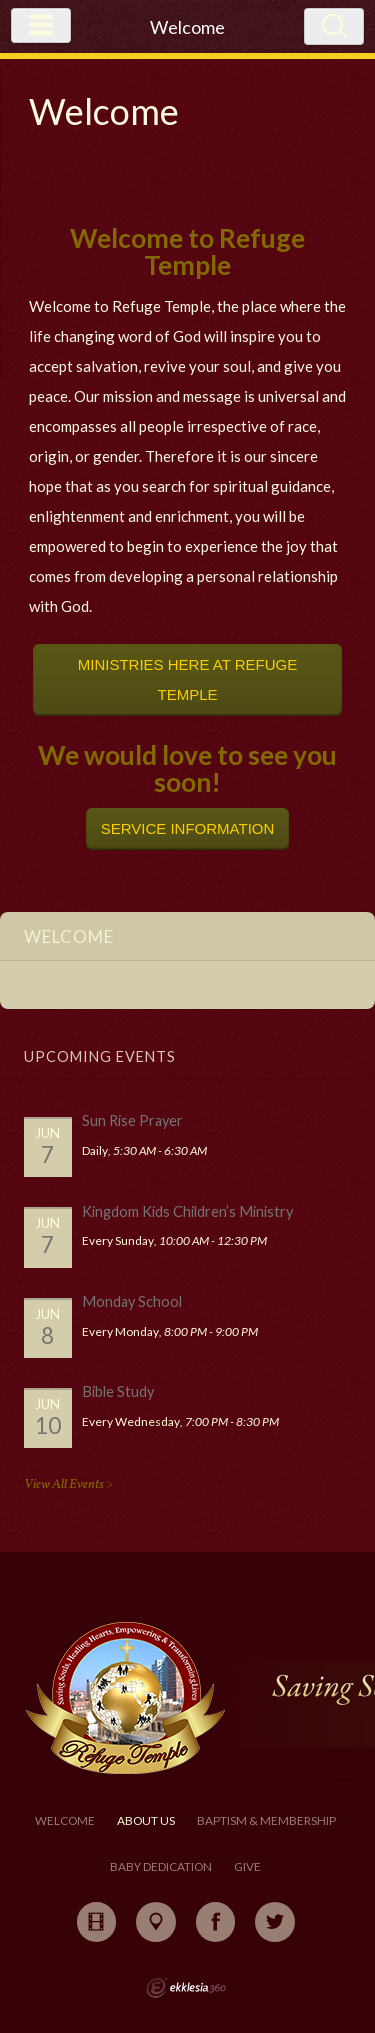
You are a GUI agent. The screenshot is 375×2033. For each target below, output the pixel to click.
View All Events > (68, 1484)
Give (247, 1866)
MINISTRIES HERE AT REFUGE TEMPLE (187, 679)
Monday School (132, 1301)
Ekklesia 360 (186, 1988)
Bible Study (118, 1391)
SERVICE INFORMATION (188, 828)
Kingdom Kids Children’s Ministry (187, 1211)
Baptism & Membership (266, 1820)
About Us (146, 1820)
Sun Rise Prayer (132, 1120)
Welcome (65, 1820)
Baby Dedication (161, 1866)
